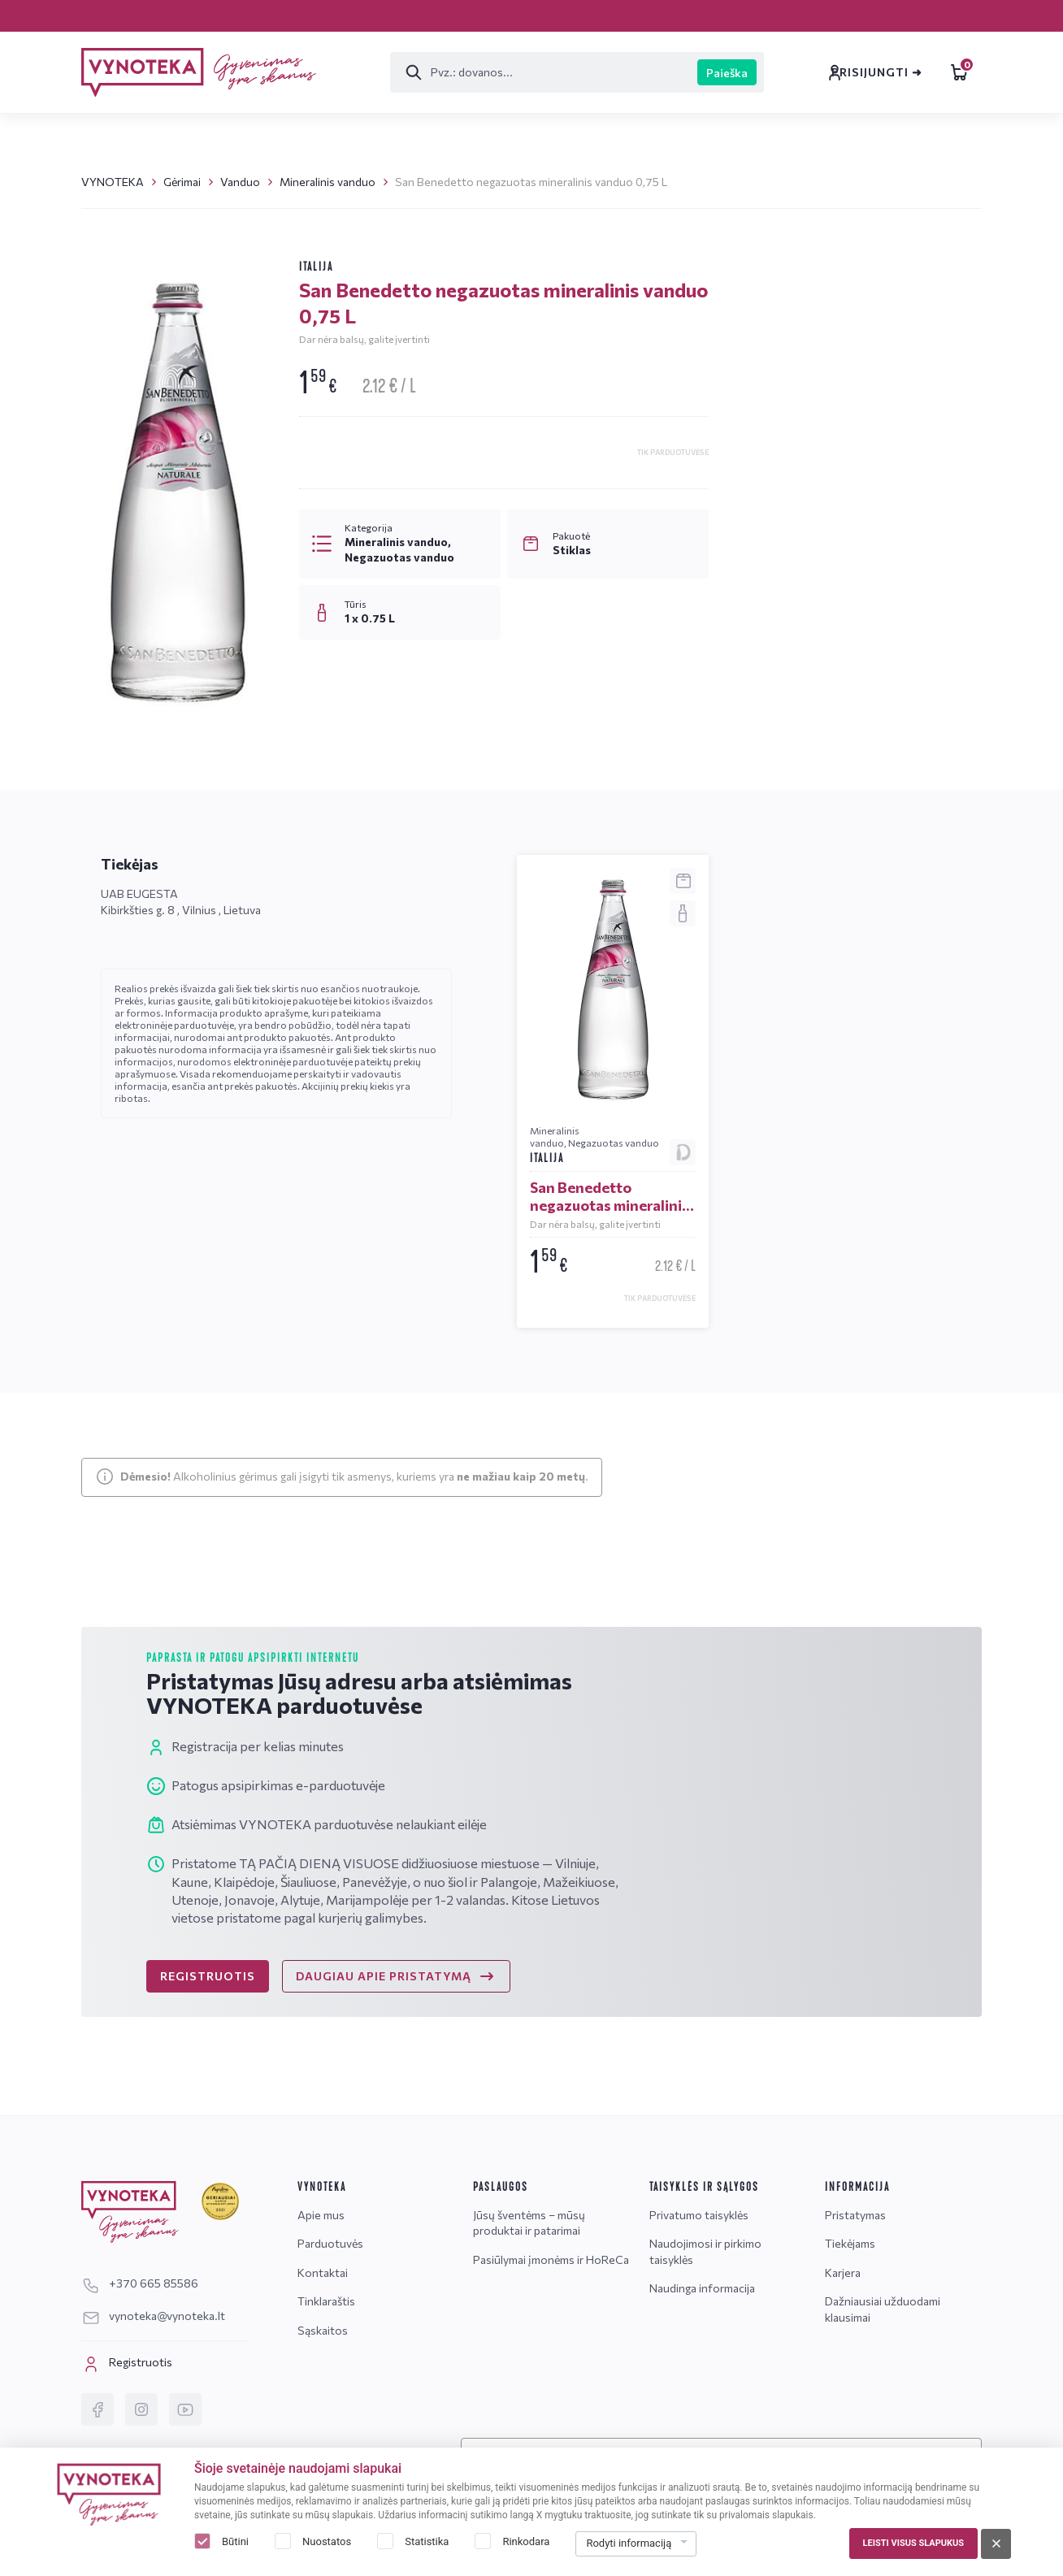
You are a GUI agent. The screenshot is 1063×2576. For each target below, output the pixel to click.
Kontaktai (415, 15)
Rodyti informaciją (628, 2543)
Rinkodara (525, 2541)
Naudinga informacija (702, 2288)
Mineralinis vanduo (327, 182)
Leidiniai (910, 72)
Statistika (427, 2541)
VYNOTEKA (112, 182)
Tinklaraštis (522, 15)
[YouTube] (185, 2409)
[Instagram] (141, 2409)
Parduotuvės (304, 15)
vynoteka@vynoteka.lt (831, 715)
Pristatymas (187, 15)
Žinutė (801, 804)
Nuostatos (326, 2541)
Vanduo (240, 182)
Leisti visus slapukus (913, 2543)
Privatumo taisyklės (698, 2215)
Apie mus (321, 2215)
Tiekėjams (850, 2243)
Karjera (100, 15)
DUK (915, 804)
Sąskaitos (627, 15)
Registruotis (126, 2364)
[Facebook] (97, 2409)
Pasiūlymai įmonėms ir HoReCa (551, 2259)
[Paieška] (465, 72)
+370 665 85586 (812, 688)
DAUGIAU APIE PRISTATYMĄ (396, 2009)
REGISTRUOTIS (207, 2008)
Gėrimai (182, 182)
